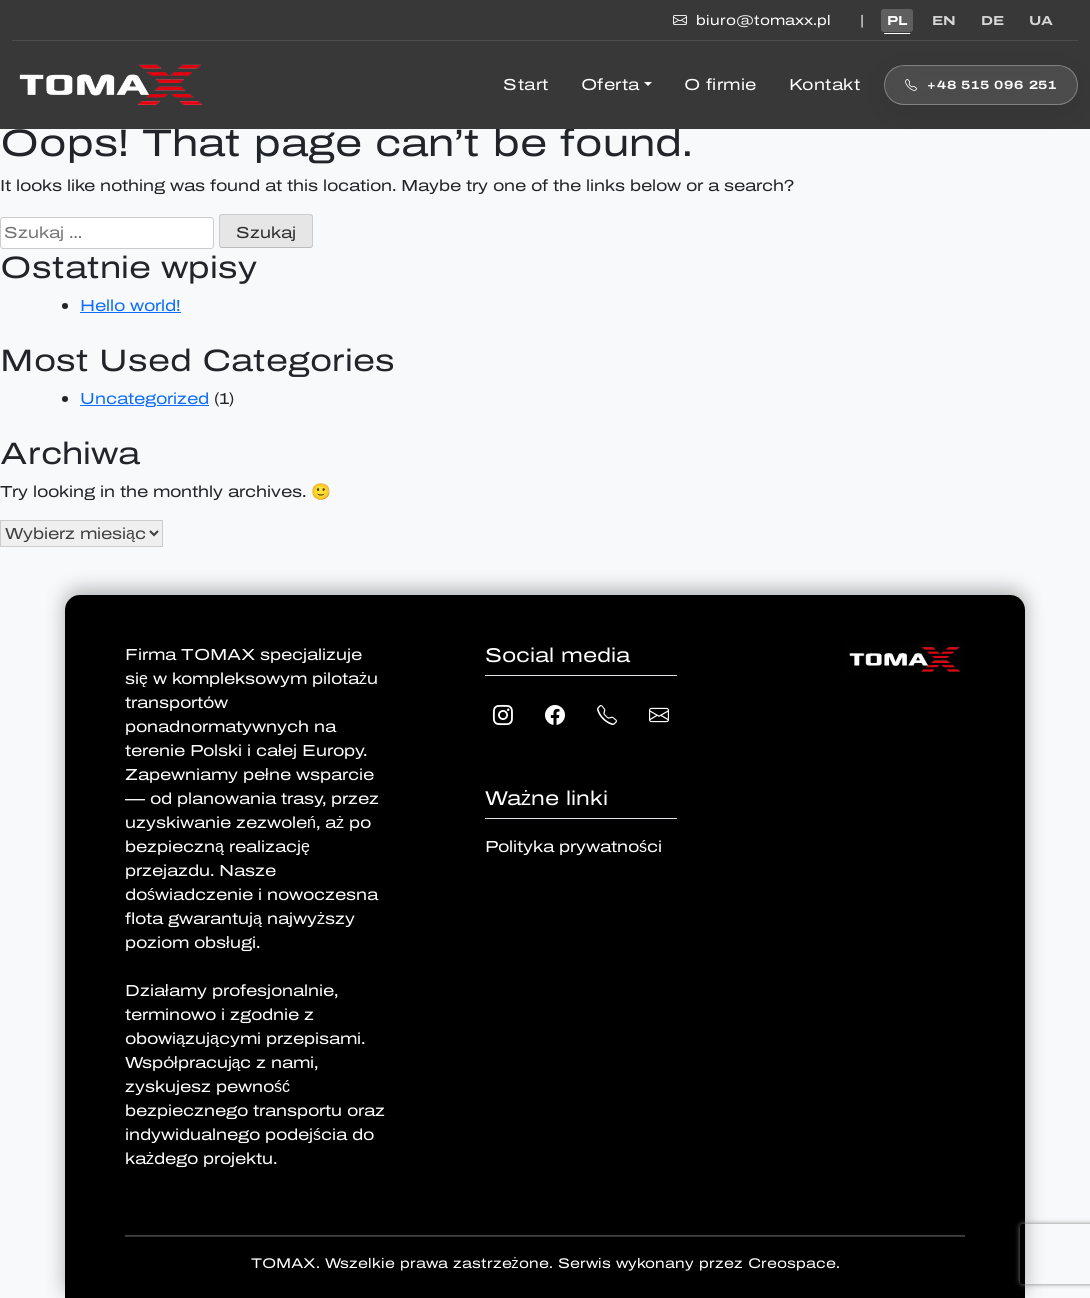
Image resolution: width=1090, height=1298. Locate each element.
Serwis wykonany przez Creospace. (699, 1263)
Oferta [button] (610, 84)
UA (1041, 20)
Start (526, 84)
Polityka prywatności (573, 846)
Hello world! (130, 305)
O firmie (720, 84)
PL (897, 20)
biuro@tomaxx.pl (754, 20)
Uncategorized (144, 398)
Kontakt (825, 84)
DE (992, 20)
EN (944, 20)
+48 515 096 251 (981, 85)
